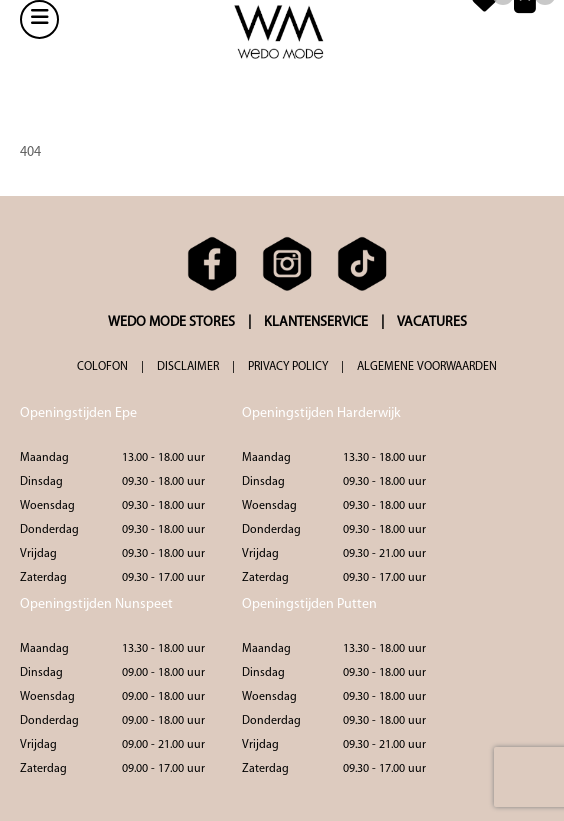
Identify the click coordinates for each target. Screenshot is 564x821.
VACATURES (432, 322)
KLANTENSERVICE (316, 322)
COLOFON (102, 367)
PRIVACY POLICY (288, 367)
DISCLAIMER (188, 367)
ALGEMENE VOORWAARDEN (427, 367)
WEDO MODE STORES (171, 322)
